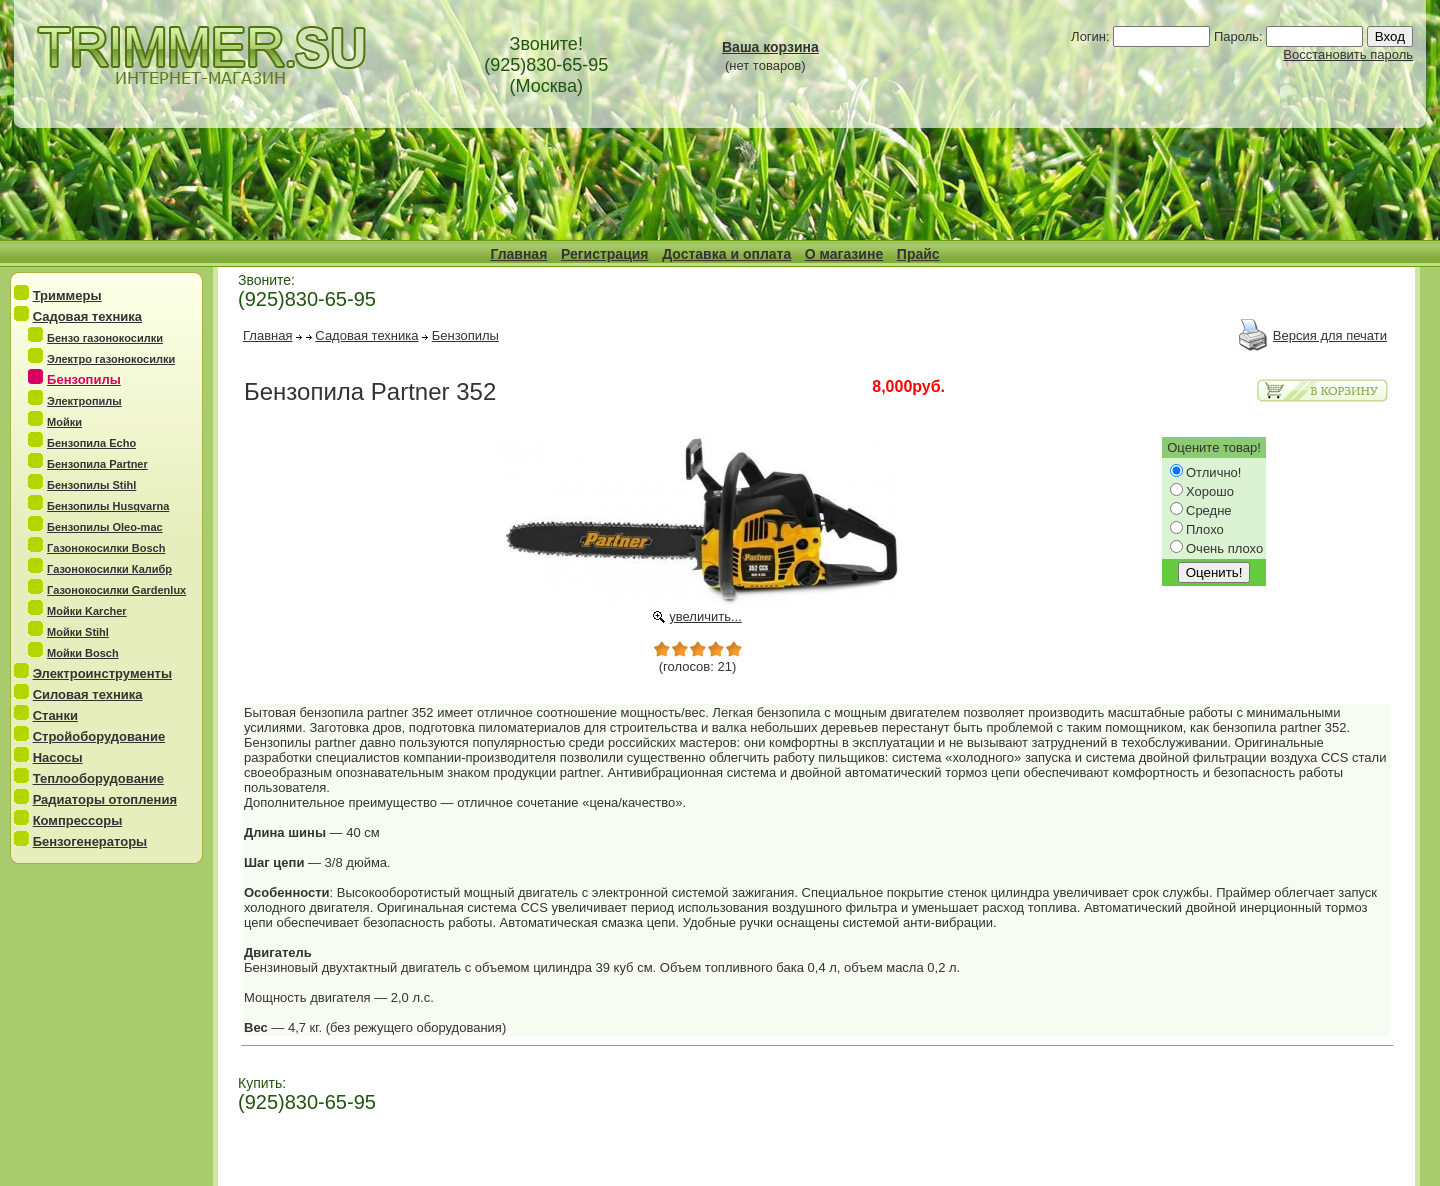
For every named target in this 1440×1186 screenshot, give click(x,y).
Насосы (58, 757)
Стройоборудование (99, 736)
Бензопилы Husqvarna (108, 506)
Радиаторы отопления (105, 799)
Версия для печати (1330, 335)
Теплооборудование (98, 778)
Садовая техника (87, 316)
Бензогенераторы (90, 841)
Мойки (64, 422)
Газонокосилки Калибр (109, 569)
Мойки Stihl (78, 632)
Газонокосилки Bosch (106, 548)
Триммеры (67, 295)
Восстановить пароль (1348, 54)
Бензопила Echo (91, 443)
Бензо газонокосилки (105, 338)
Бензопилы (465, 335)
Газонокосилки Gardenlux (116, 590)
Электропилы (84, 401)
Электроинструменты (102, 673)
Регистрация (605, 254)
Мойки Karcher (87, 611)
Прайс (918, 254)
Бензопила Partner (97, 464)
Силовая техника (88, 694)
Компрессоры (78, 820)
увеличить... (705, 616)
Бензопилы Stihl (91, 485)
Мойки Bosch (83, 653)
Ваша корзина (770, 47)
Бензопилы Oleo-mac (105, 527)
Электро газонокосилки (111, 359)
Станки (55, 715)
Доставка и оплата (726, 254)
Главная (518, 254)
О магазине (844, 254)
